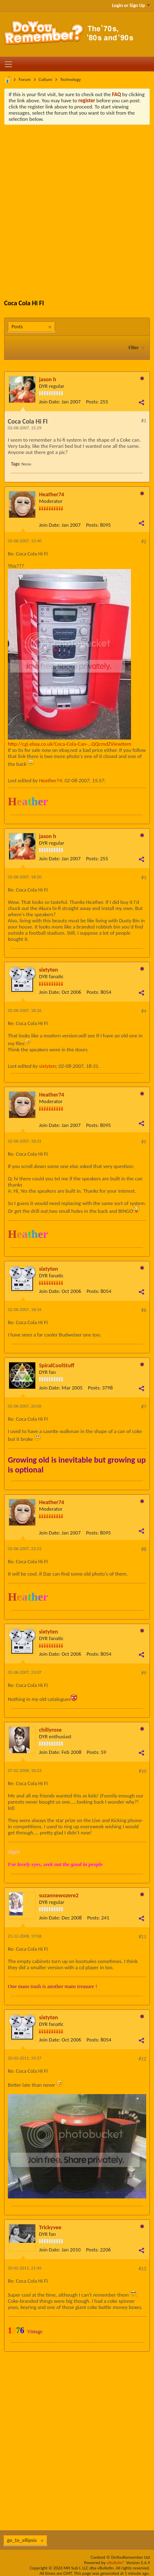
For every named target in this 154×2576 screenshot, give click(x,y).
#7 (143, 1407)
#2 (143, 541)
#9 (143, 1673)
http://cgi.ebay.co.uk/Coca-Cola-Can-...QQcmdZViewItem (69, 744)
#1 (143, 421)
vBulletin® (116, 2562)
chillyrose (50, 1729)
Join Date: (49, 402)
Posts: (92, 402)
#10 (142, 1771)
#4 (143, 1011)
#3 (143, 877)
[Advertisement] (77, 206)
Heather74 (51, 494)
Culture (45, 79)
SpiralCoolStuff (56, 1365)
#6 (143, 1310)
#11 (142, 1937)
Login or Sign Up (131, 5)
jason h (47, 379)
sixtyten (48, 969)
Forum (25, 79)
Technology (70, 79)
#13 (142, 2269)
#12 (142, 2059)
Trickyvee (50, 2227)
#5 (143, 1142)
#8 (143, 1549)
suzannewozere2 (58, 1895)
